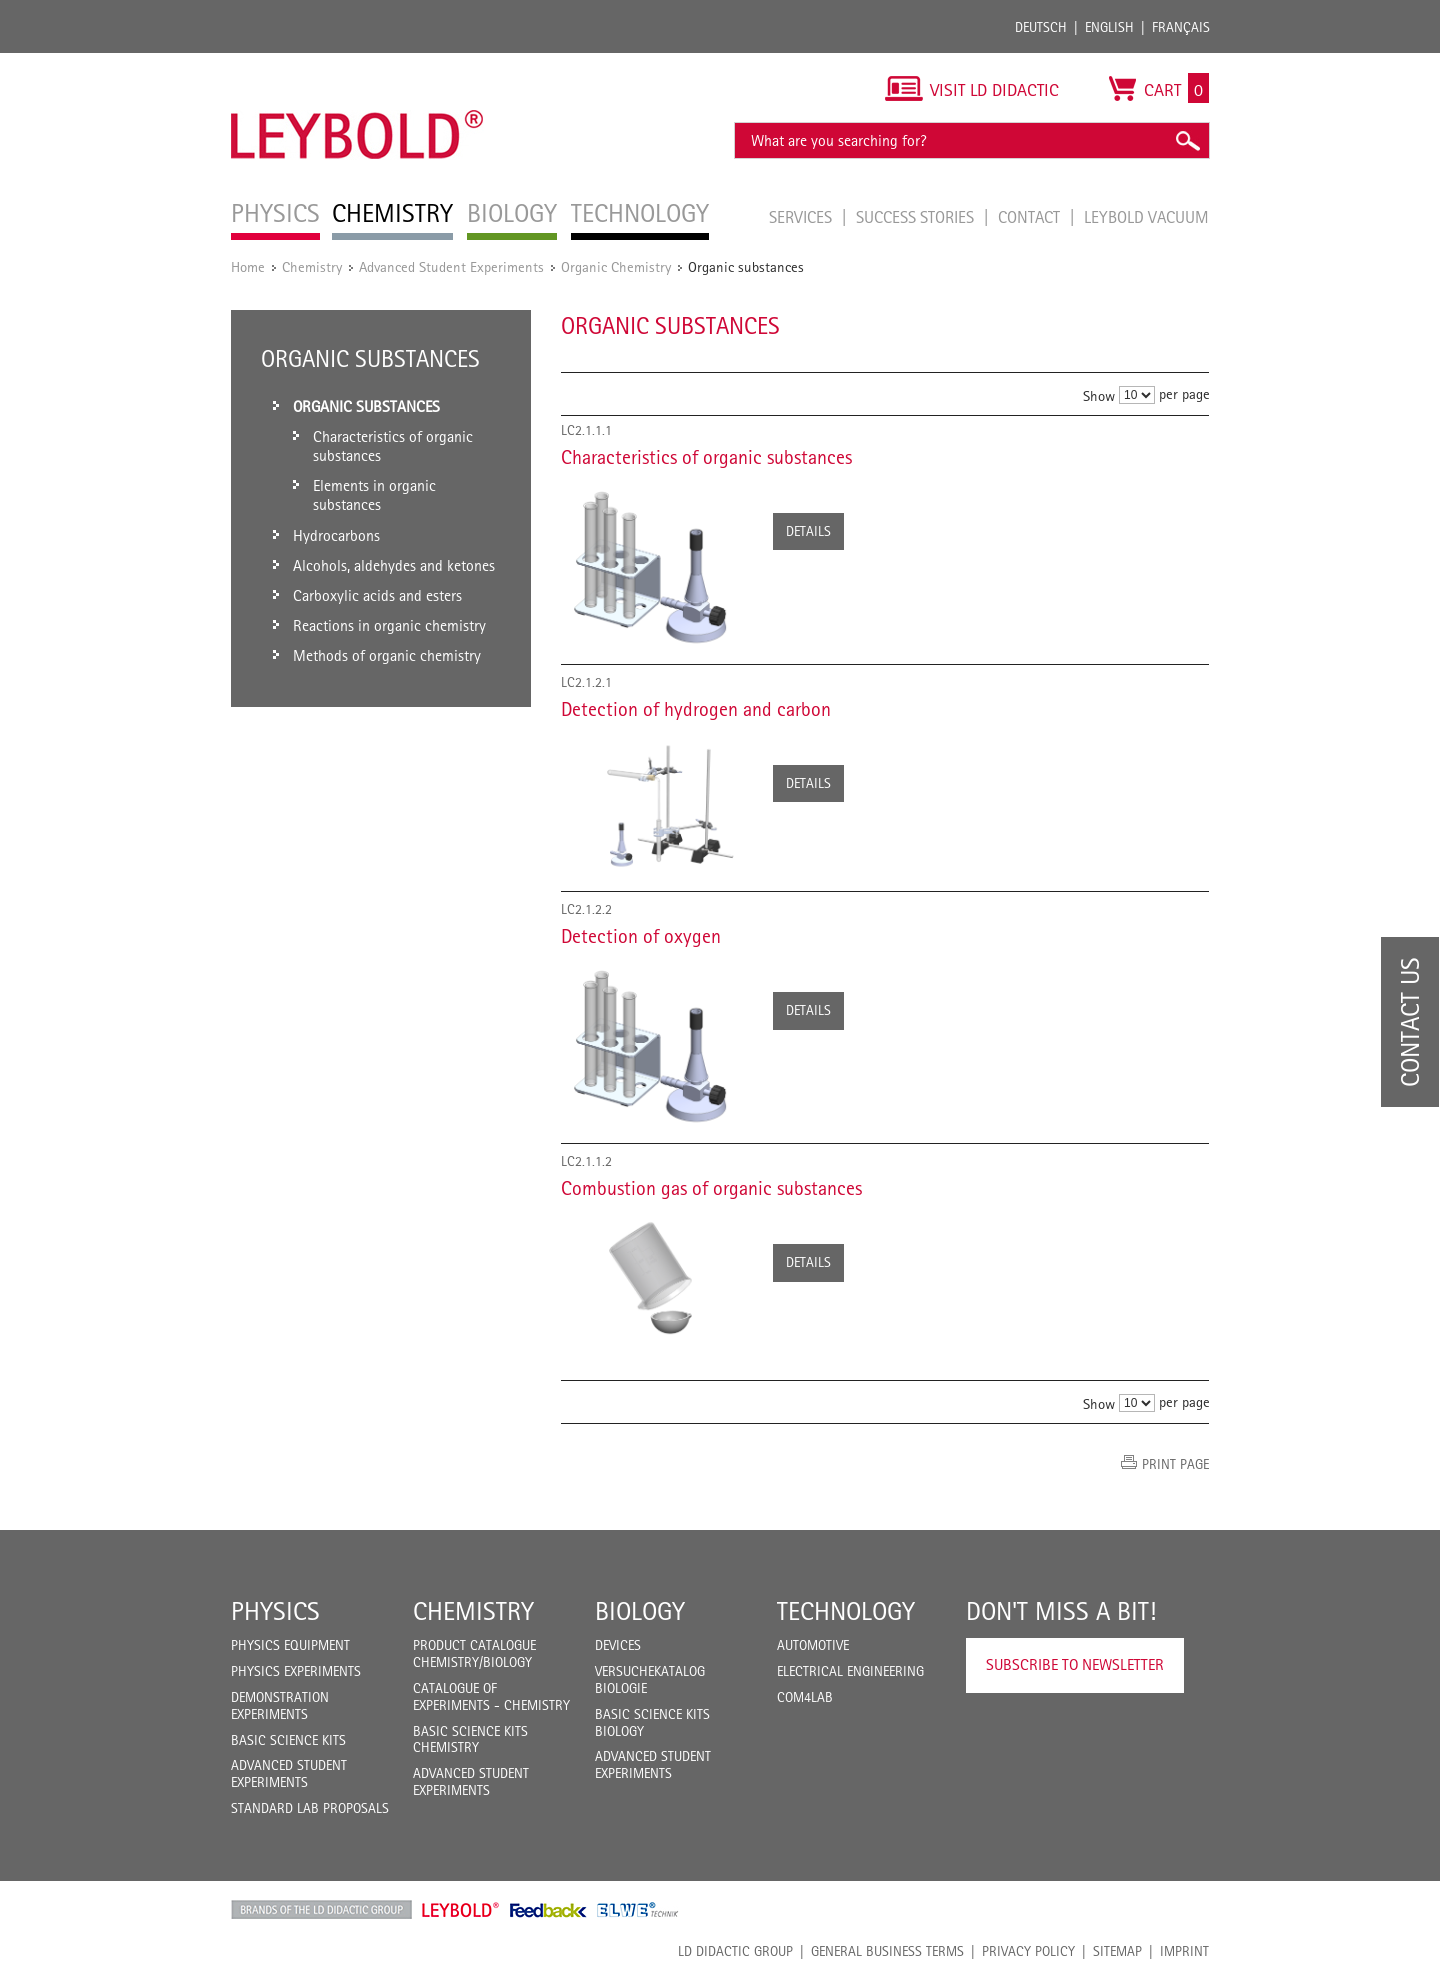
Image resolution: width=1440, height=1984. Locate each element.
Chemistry (312, 266)
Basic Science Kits (288, 1740)
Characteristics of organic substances (706, 457)
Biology (640, 1611)
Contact (1031, 217)
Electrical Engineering (850, 1671)
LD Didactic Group (735, 1951)
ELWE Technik (638, 1910)
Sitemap (1117, 1951)
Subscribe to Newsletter (1075, 1664)
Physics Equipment (290, 1645)
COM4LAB (805, 1697)
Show (1099, 395)
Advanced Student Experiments (451, 266)
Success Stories (917, 217)
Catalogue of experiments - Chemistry (491, 1696)
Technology (846, 1611)
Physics (275, 1611)
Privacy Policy (1028, 1951)
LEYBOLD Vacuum (1146, 217)
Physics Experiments (296, 1671)
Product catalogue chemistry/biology (474, 1653)
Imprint (1184, 1951)
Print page (1175, 1464)
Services (802, 217)
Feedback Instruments (548, 1910)
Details (808, 531)
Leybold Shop (461, 1910)
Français (1181, 27)
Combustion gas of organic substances (711, 1188)
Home (248, 266)
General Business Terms (887, 1951)
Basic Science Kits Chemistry (470, 1739)
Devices (618, 1645)
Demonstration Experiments (280, 1705)
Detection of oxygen (641, 936)
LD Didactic (321, 1910)
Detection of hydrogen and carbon (696, 709)
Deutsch (1041, 27)
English (1109, 27)
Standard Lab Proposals (310, 1808)
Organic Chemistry (616, 266)
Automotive (813, 1645)
